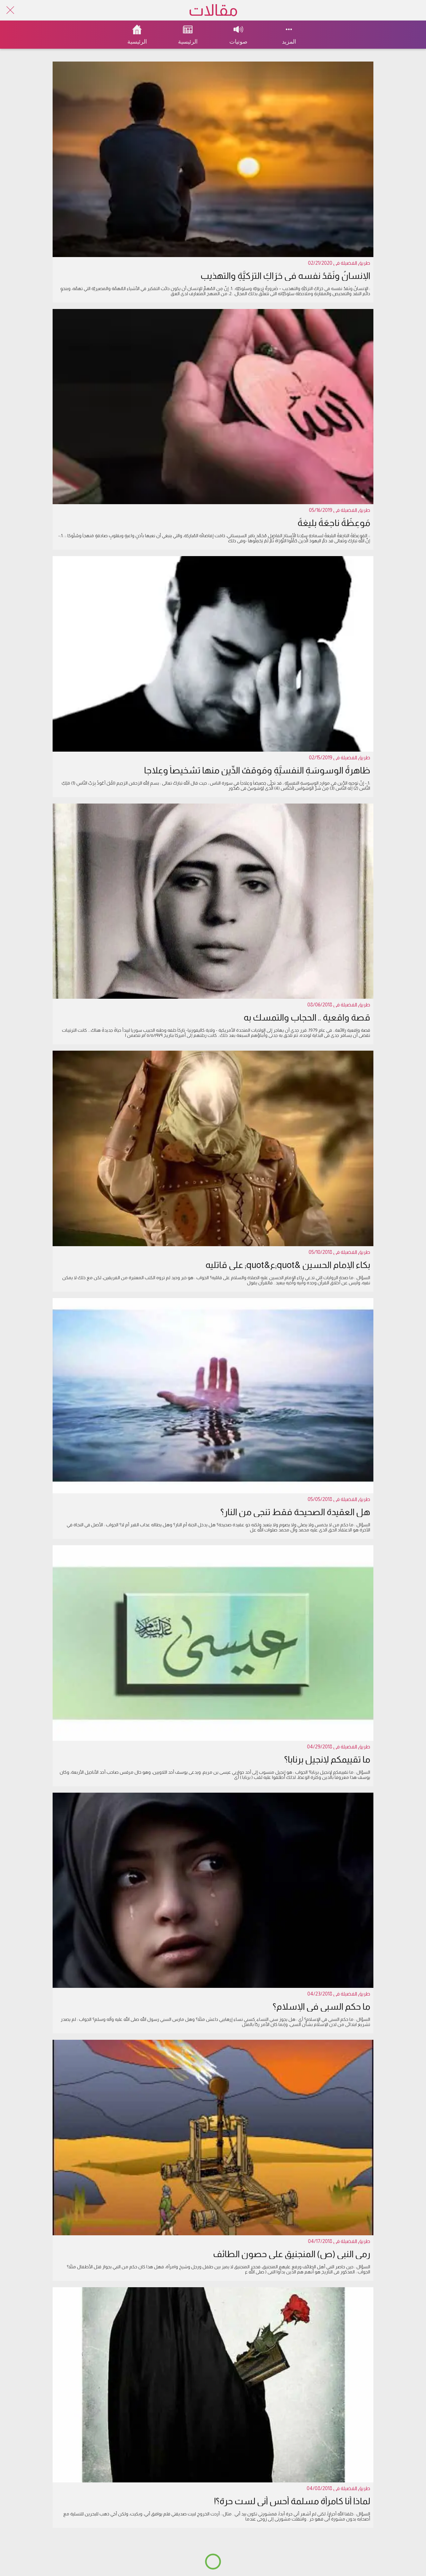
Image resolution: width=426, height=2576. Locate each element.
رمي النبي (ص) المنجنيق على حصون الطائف (291, 2254)
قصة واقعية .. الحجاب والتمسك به (306, 1017)
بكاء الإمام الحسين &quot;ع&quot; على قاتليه (287, 1265)
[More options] (289, 34)
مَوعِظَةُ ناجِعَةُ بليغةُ (333, 523)
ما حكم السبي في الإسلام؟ (321, 2007)
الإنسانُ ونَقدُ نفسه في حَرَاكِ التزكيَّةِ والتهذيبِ (285, 276)
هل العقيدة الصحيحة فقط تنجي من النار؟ (295, 1512)
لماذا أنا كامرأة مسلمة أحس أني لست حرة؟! (292, 2501)
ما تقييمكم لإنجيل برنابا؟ (327, 1759)
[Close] (10, 10)
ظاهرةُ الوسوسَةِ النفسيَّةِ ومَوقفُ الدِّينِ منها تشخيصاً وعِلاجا (257, 770)
